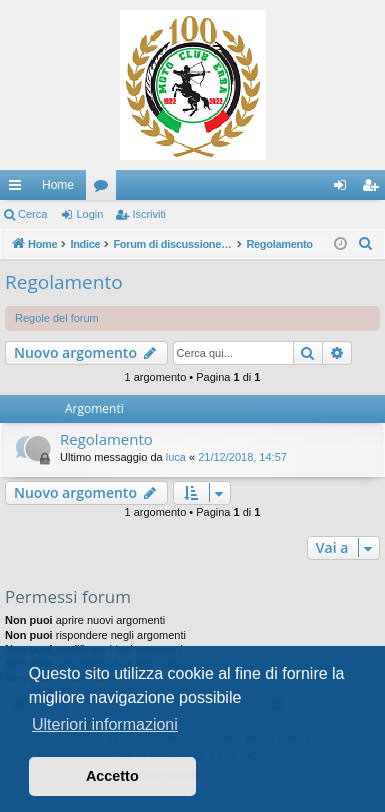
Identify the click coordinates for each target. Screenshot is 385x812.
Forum (105, 189)
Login (89, 214)
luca (176, 457)
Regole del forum (57, 318)
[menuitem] (366, 244)
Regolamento (64, 282)
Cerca (32, 214)
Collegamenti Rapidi (19, 189)
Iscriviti (149, 214)
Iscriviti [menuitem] (374, 189)
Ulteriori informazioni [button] (105, 724)
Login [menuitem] (344, 189)
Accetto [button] (112, 776)
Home (58, 185)
